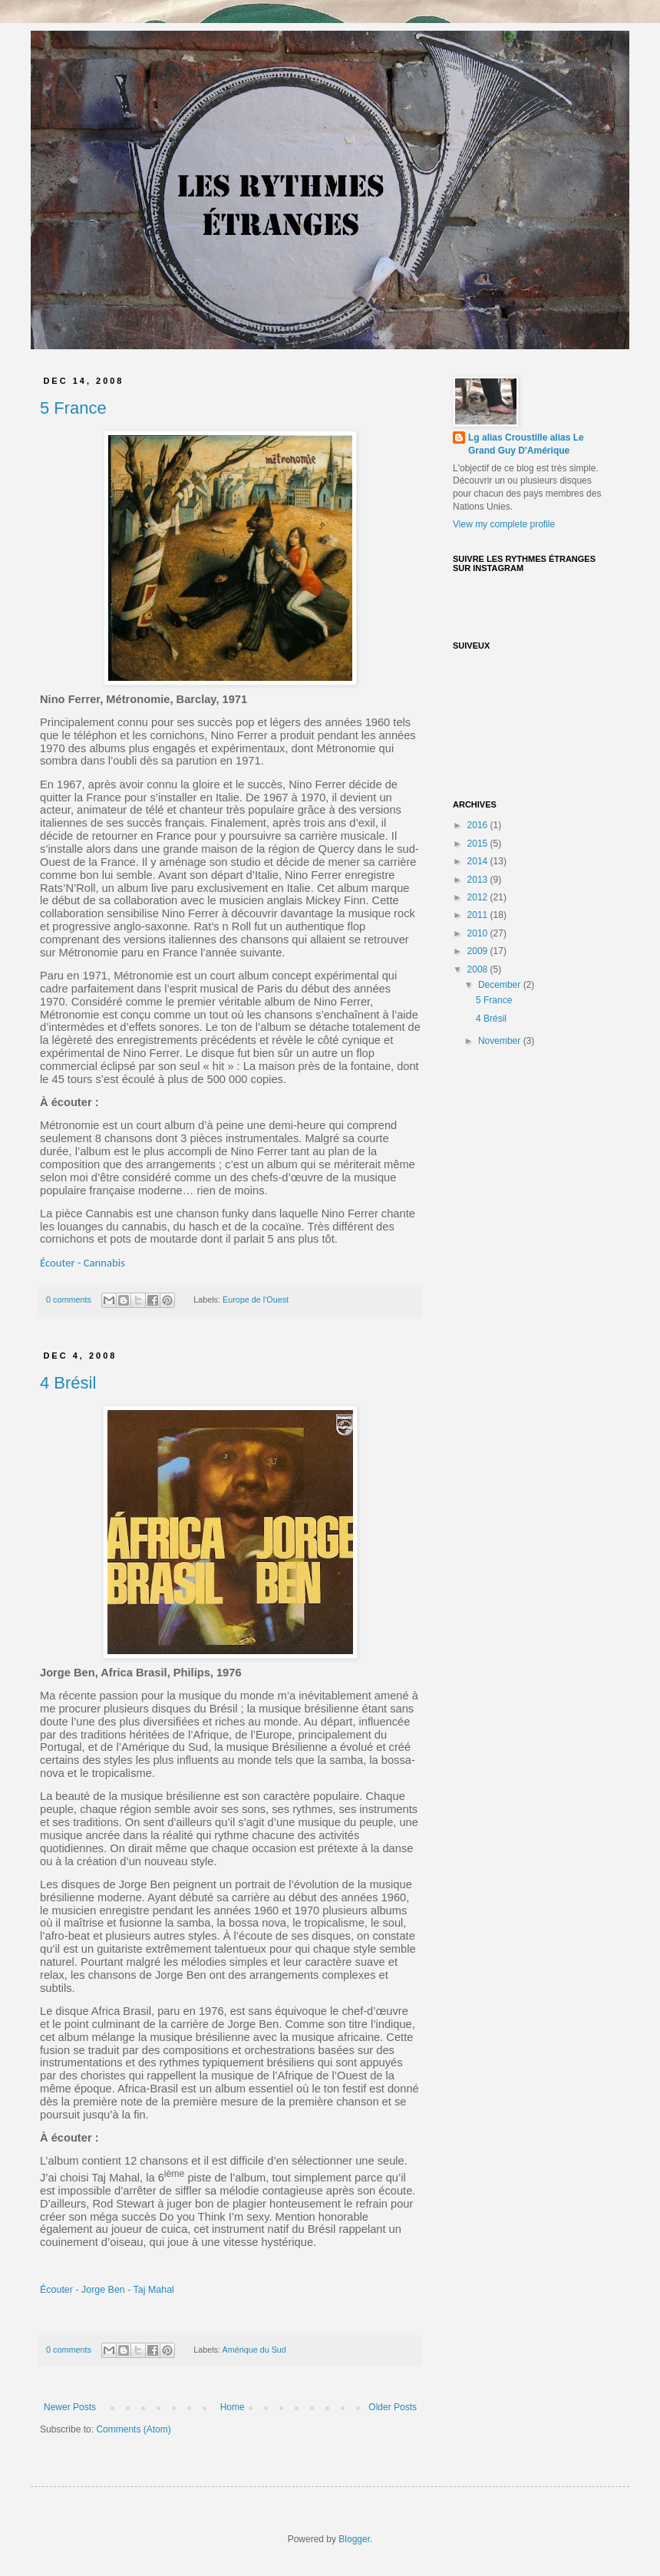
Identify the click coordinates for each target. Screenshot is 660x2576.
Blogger (354, 2539)
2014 (478, 861)
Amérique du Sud (253, 2349)
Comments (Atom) (133, 2429)
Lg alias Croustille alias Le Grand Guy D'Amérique (526, 444)
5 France (73, 408)
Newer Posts (70, 2407)
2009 (478, 951)
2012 (478, 897)
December (500, 984)
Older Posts (392, 2407)
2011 (478, 915)
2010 (478, 933)
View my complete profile (504, 524)
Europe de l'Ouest (256, 1299)
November (500, 1040)
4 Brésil (68, 1382)
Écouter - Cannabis (82, 1263)
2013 (478, 879)
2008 (478, 969)
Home (232, 2407)
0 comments (68, 1299)
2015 (478, 843)
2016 (478, 825)
